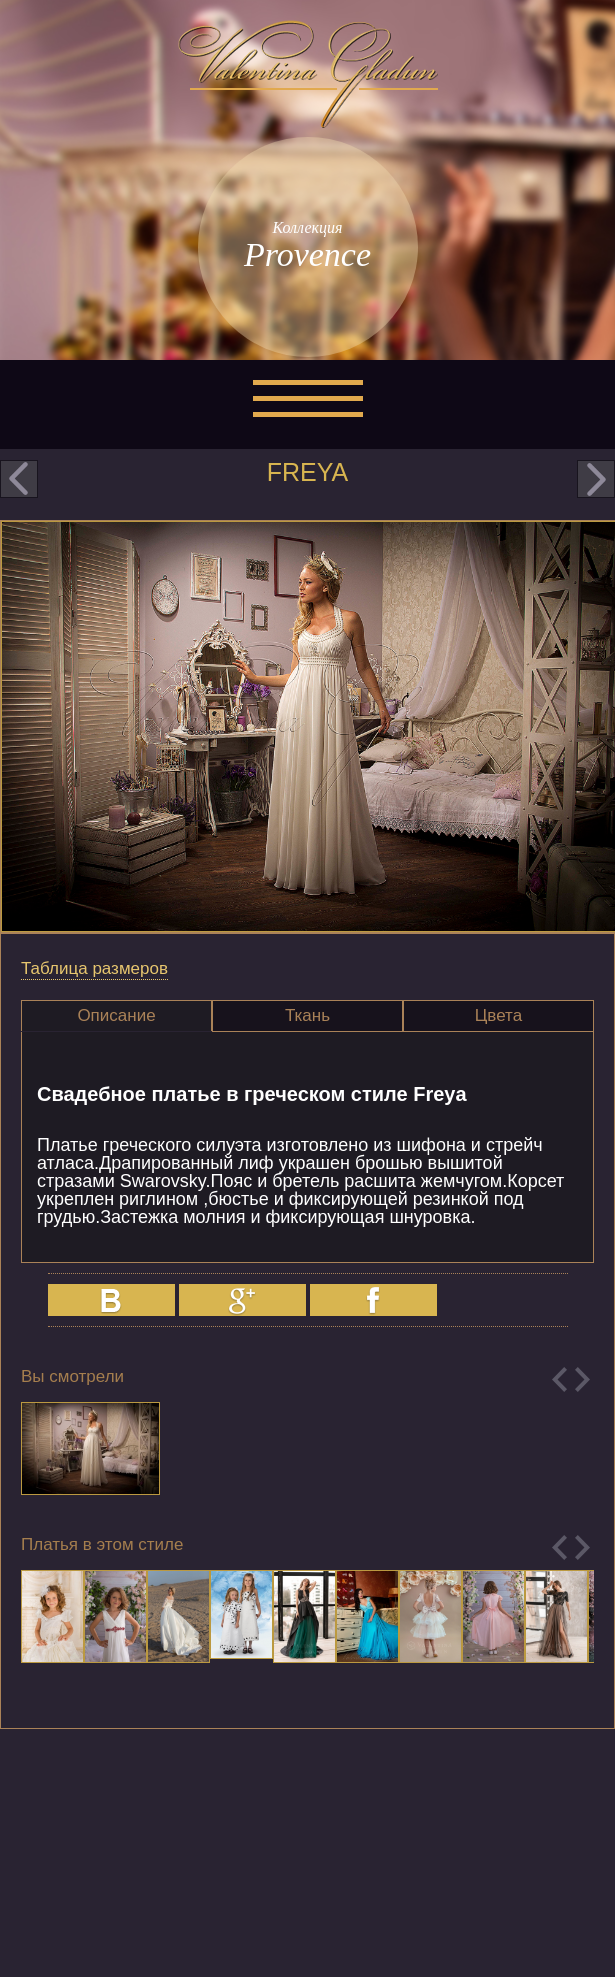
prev (19, 479)
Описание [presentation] (116, 1015)
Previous (559, 1379)
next (596, 479)
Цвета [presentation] (498, 1015)
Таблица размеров (94, 968)
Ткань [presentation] (307, 1015)
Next (582, 1379)
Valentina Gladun (308, 74)
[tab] (116, 1016)
